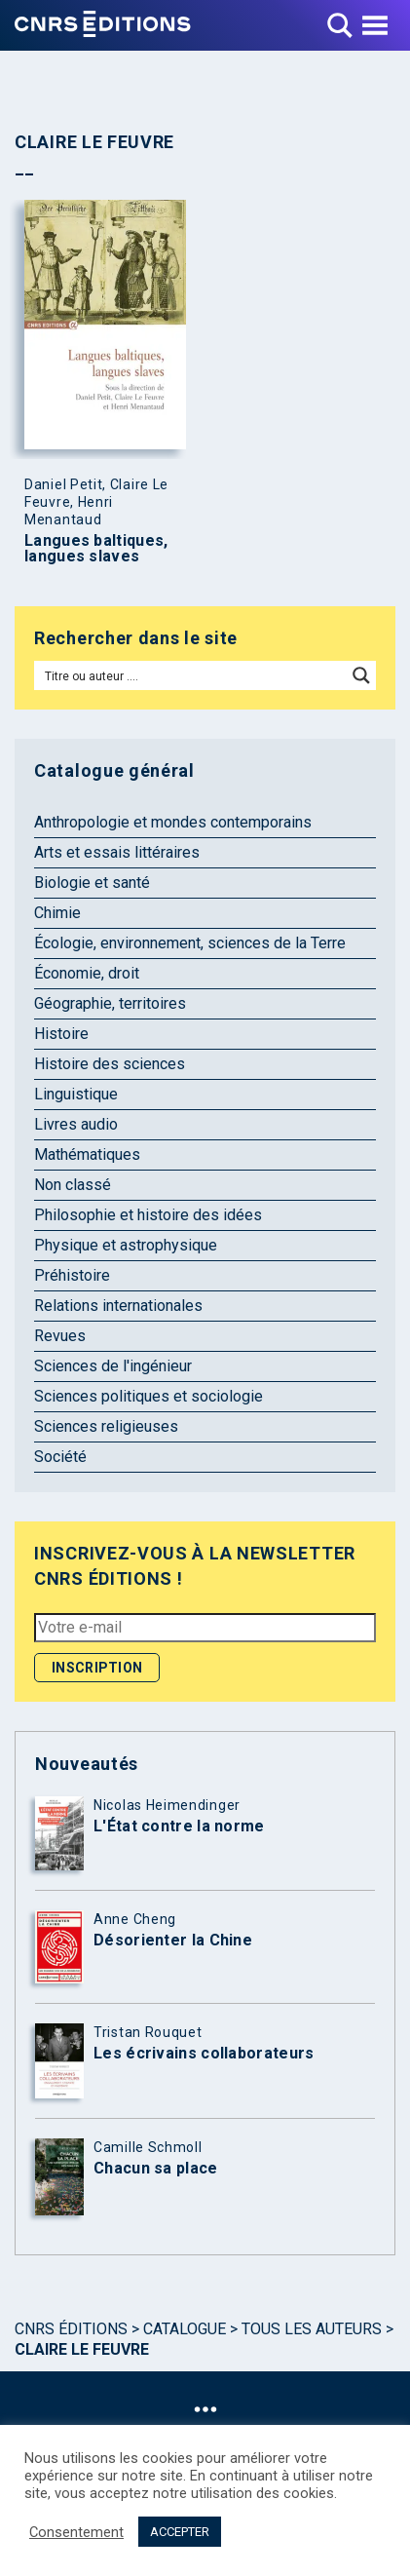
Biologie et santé (92, 882)
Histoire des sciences (109, 1064)
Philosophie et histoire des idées (148, 1215)
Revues (60, 1335)
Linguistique (76, 1094)
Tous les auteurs (312, 2329)
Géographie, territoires (110, 1003)
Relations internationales (118, 1305)
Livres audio (76, 1124)
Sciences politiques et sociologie (148, 1396)
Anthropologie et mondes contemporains (173, 822)
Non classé (72, 1184)
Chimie (57, 913)
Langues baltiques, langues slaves (96, 548)
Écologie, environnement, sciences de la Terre (190, 943)
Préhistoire (72, 1275)
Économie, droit (86, 973)
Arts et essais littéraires (117, 852)
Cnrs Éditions (71, 2329)
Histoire (61, 1033)
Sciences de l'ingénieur (113, 1366)
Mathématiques (87, 1154)
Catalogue (184, 2329)
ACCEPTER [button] (179, 2531)
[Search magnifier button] (361, 675)
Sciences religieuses (106, 1426)
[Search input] (191, 675)
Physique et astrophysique (125, 1245)
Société (60, 1456)
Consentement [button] (76, 2532)
